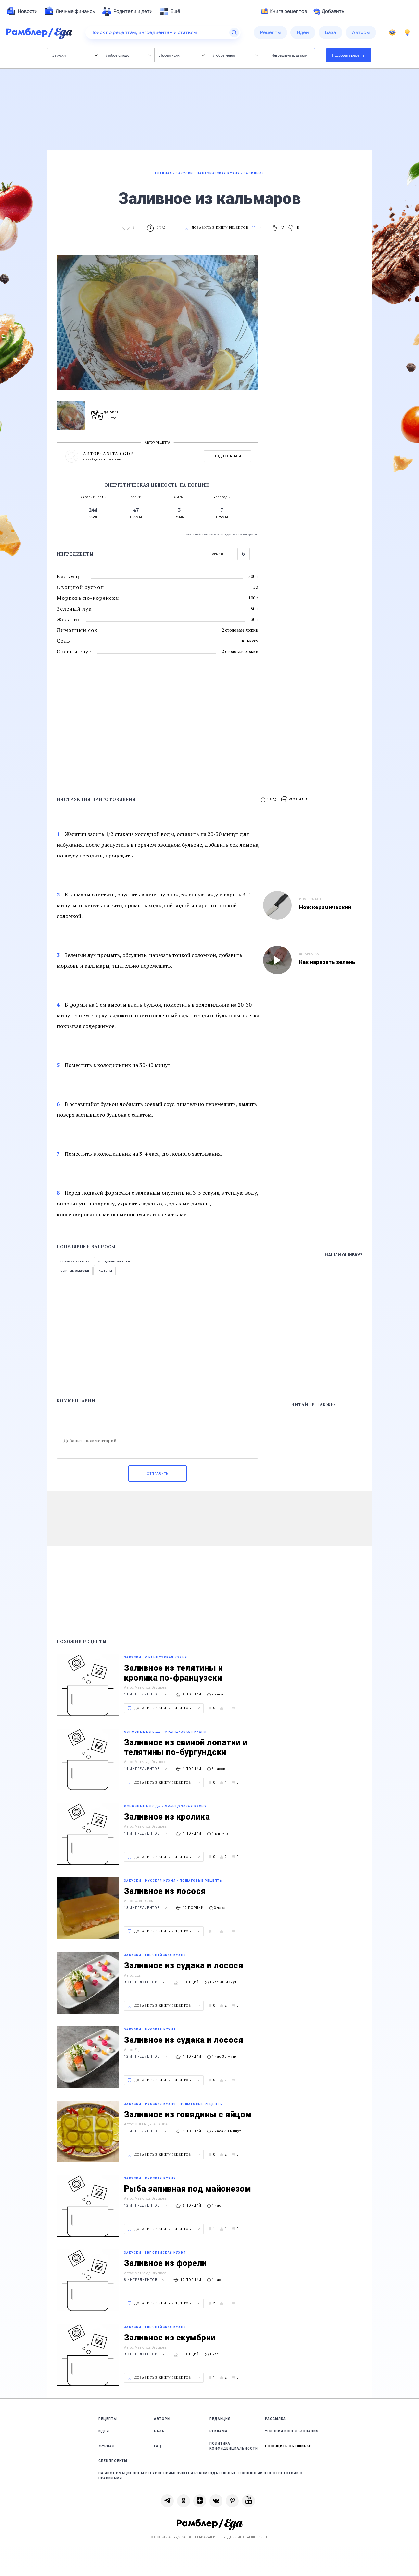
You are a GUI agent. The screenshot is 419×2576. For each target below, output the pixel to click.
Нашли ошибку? (343, 1255)
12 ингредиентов (146, 2056)
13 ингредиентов (146, 1908)
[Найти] (234, 32)
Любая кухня (182, 55)
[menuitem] (22, 11)
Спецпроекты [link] (112, 2461)
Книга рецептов (284, 11)
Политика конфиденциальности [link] (234, 2446)
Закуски (74, 55)
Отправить (157, 1473)
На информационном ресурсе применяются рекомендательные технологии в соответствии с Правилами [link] (200, 2475)
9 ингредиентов (145, 1982)
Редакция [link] (220, 2419)
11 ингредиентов (146, 1694)
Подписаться (227, 456)
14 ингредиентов (146, 1769)
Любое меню (235, 55)
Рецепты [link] (107, 2419)
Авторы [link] (162, 2419)
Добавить (328, 11)
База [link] (159, 2431)
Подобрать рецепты (349, 55)
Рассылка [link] (275, 2419)
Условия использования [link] (292, 2431)
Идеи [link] (103, 2431)
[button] (296, 799)
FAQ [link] (157, 2446)
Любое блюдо (128, 55)
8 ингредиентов (145, 2280)
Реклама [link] (219, 2431)
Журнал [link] (106, 2446)
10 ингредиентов (146, 2131)
